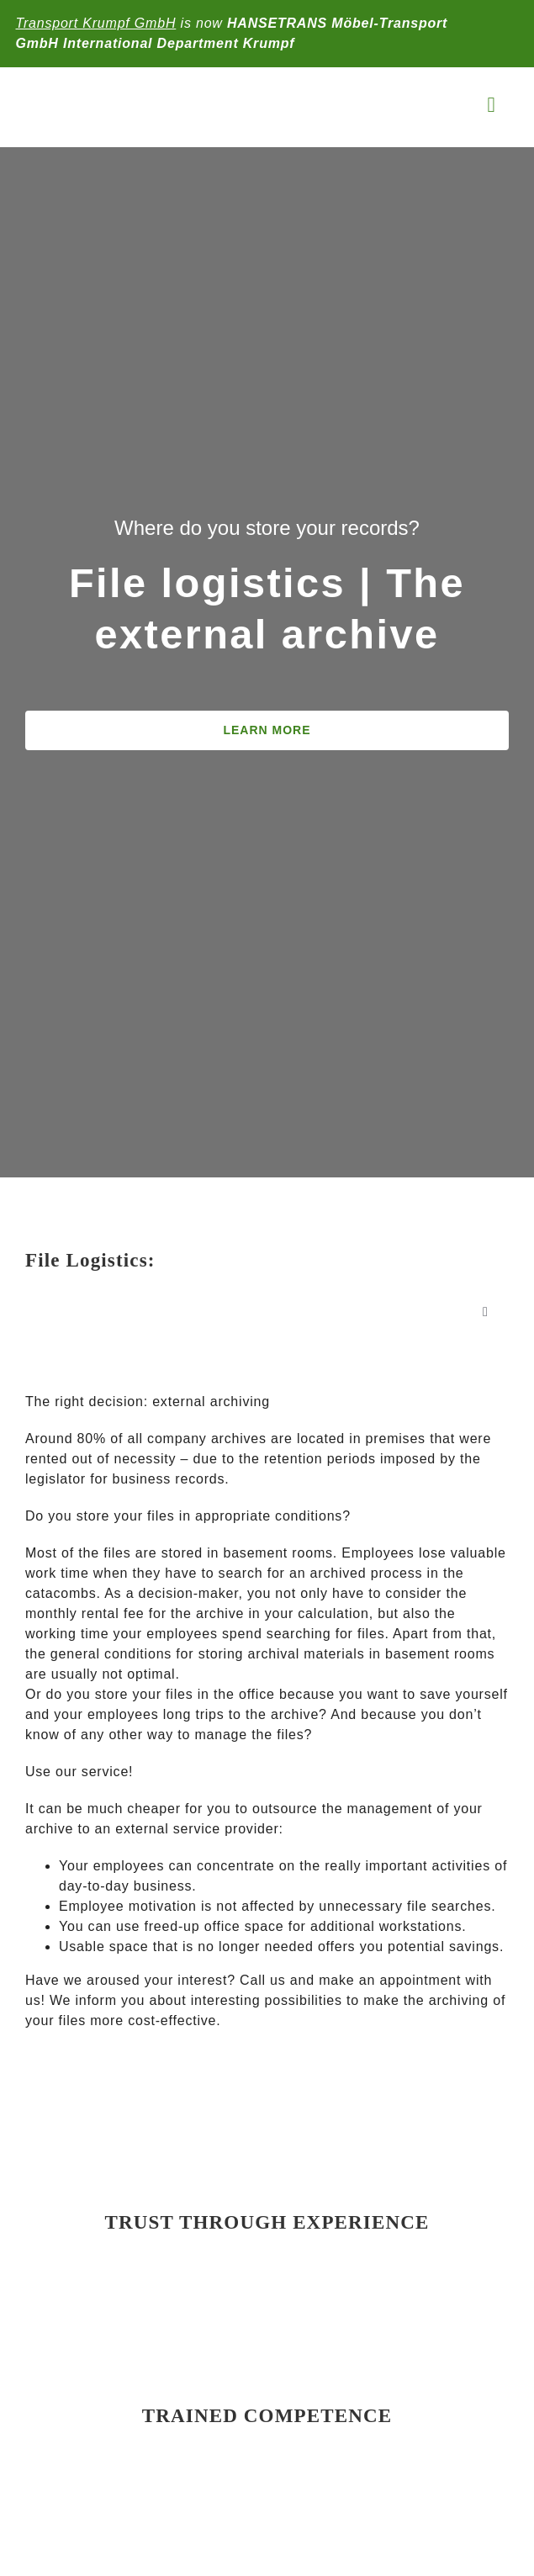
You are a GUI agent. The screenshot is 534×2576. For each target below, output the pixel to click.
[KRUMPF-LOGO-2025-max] (125, 90)
